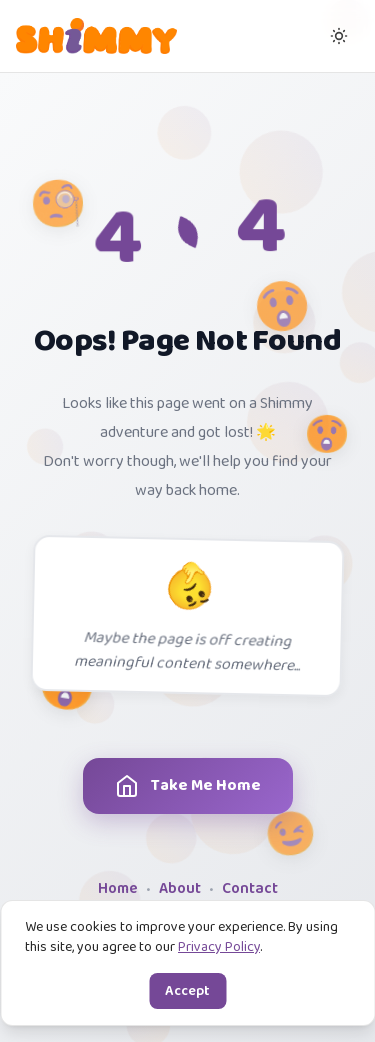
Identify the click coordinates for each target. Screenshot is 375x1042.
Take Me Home (204, 786)
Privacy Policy (219, 947)
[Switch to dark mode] (339, 36)
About (180, 889)
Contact (250, 889)
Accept (187, 991)
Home (118, 889)
